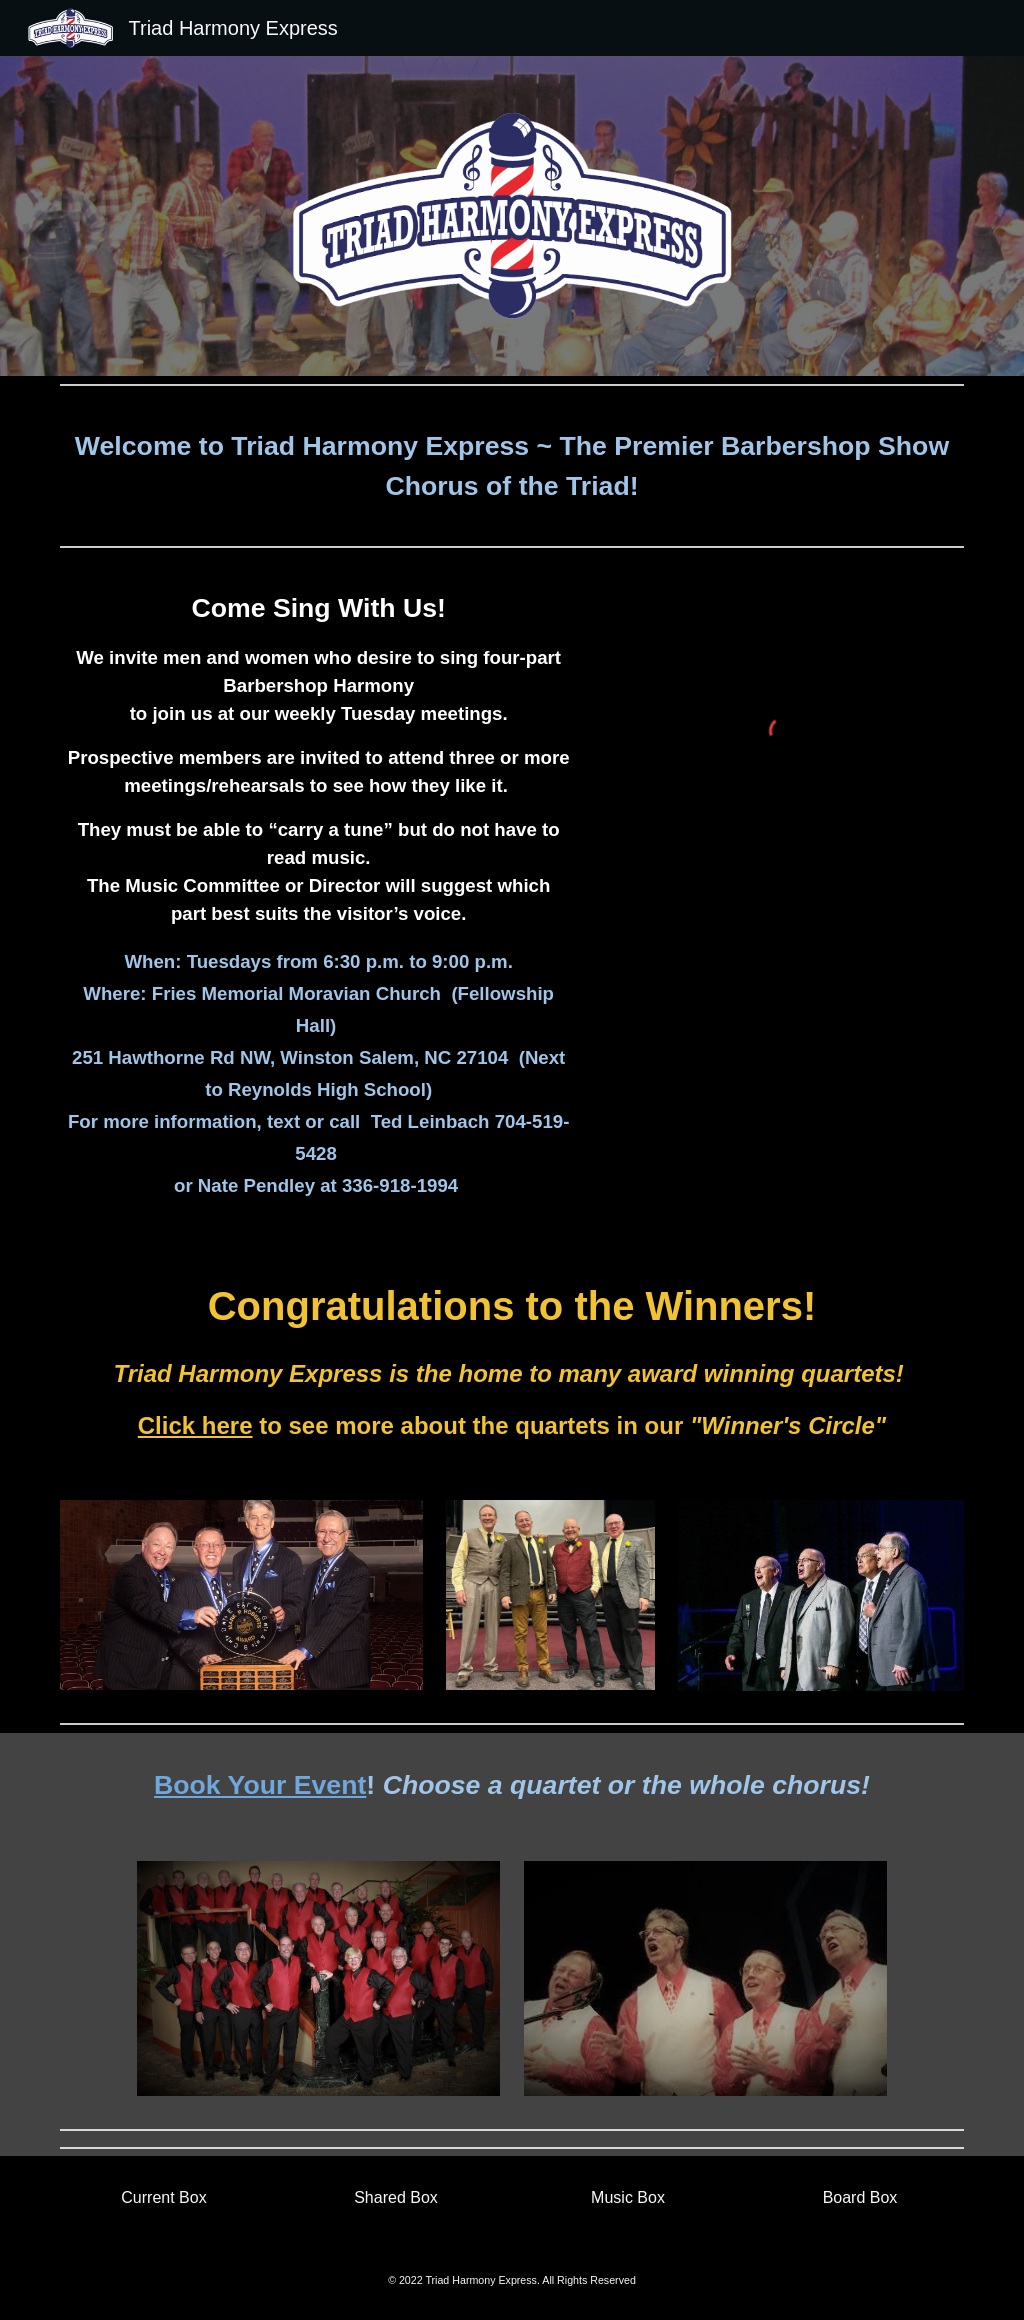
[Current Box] (164, 2198)
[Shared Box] (396, 2198)
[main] (512, 466)
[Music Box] (628, 2198)
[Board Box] (860, 2198)
